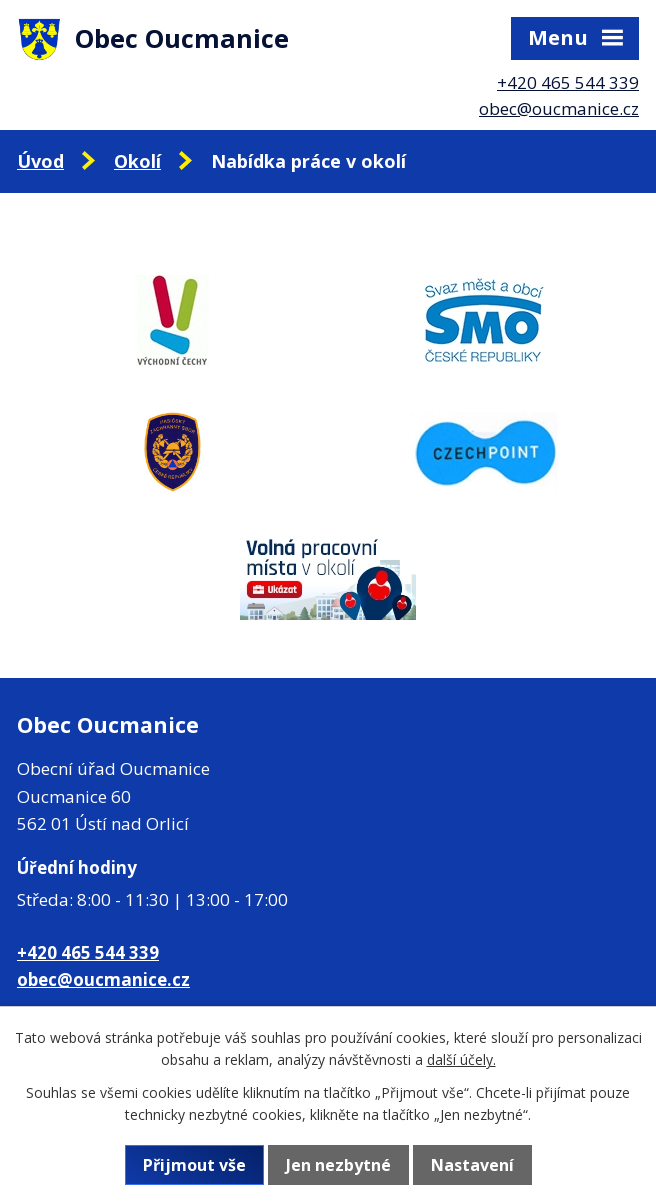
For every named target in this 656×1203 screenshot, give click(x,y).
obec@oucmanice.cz (559, 108)
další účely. (461, 1059)
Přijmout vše (194, 1165)
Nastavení (472, 1165)
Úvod (40, 161)
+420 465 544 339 (568, 82)
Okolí (137, 161)
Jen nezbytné (338, 1165)
